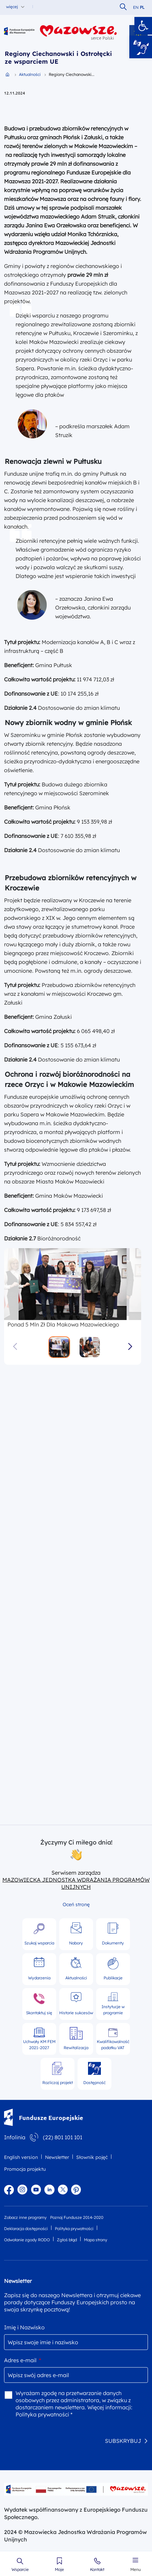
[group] (72, 1284)
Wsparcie (20, 2570)
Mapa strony (95, 2239)
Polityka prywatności (74, 2228)
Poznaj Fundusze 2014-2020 (76, 2217)
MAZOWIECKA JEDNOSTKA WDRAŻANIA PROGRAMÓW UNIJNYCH (76, 1883)
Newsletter (57, 2157)
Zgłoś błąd (67, 2239)
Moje (59, 2570)
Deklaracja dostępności (26, 2228)
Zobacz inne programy (25, 2217)
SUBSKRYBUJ (123, 2440)
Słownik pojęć (92, 2157)
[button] (143, 26)
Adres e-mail (22, 2359)
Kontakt (97, 2570)
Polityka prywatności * (44, 2414)
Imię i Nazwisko (24, 2327)
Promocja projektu (25, 2169)
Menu (135, 2570)
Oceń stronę (76, 1904)
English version (21, 2157)
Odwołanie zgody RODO (27, 2239)
